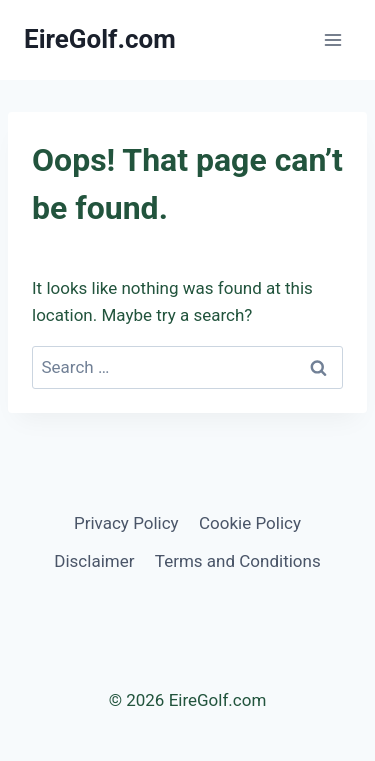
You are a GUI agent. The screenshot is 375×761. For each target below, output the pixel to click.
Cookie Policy (250, 523)
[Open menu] (332, 39)
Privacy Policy (126, 523)
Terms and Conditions (238, 561)
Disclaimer (94, 561)
